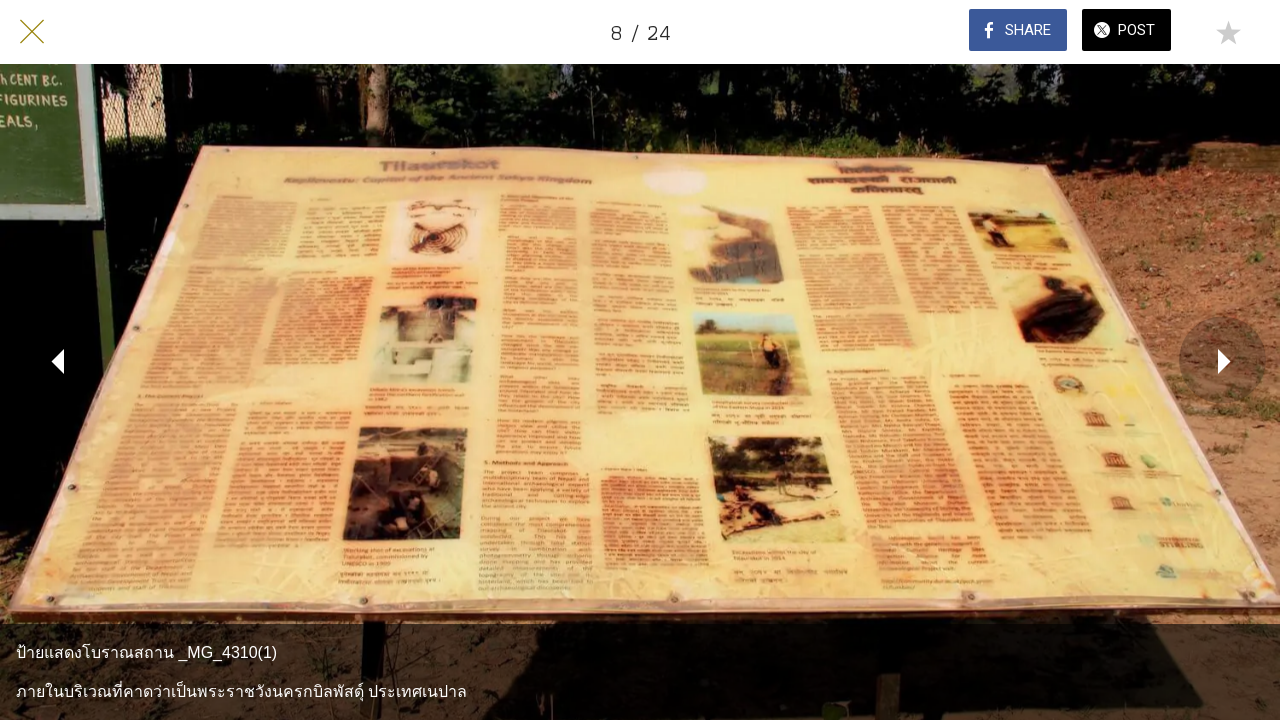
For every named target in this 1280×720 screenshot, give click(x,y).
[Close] (32, 32)
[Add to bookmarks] (1228, 32)
